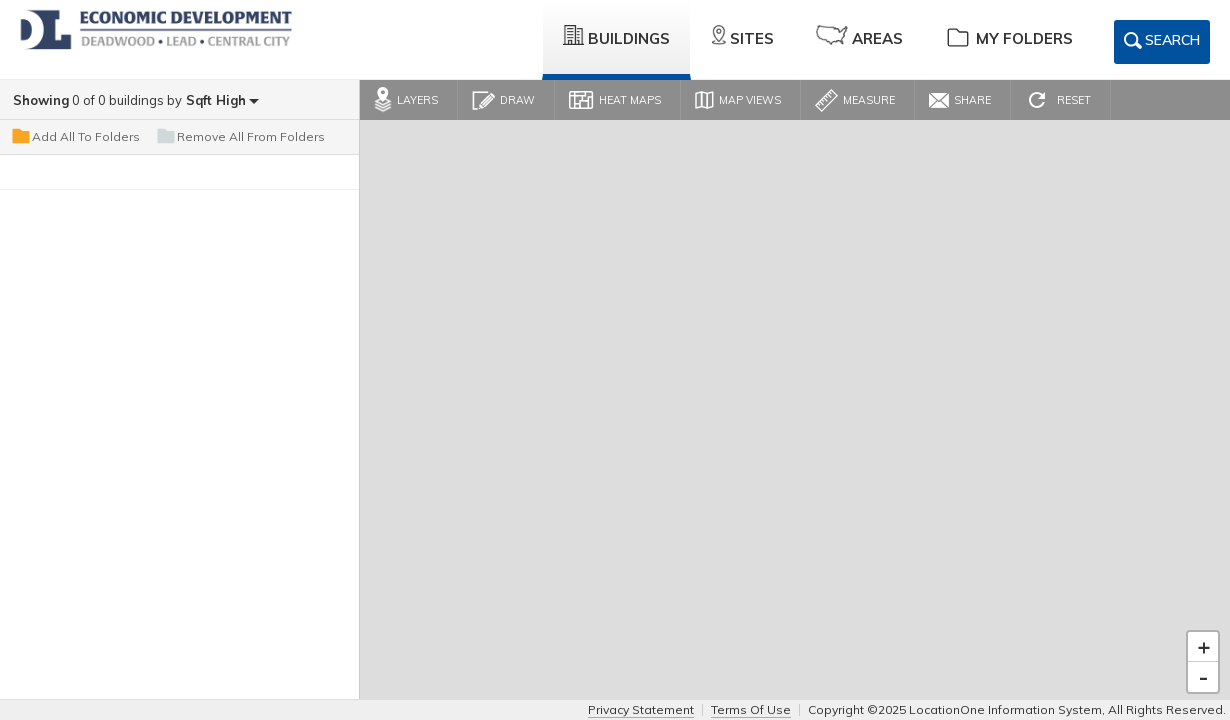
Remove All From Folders (240, 137)
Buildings (616, 36)
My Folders (1009, 36)
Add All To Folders (75, 137)
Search (1162, 44)
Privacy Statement (641, 709)
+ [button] (1204, 647)
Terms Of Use (751, 709)
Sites (743, 36)
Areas (859, 36)
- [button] (1203, 677)
